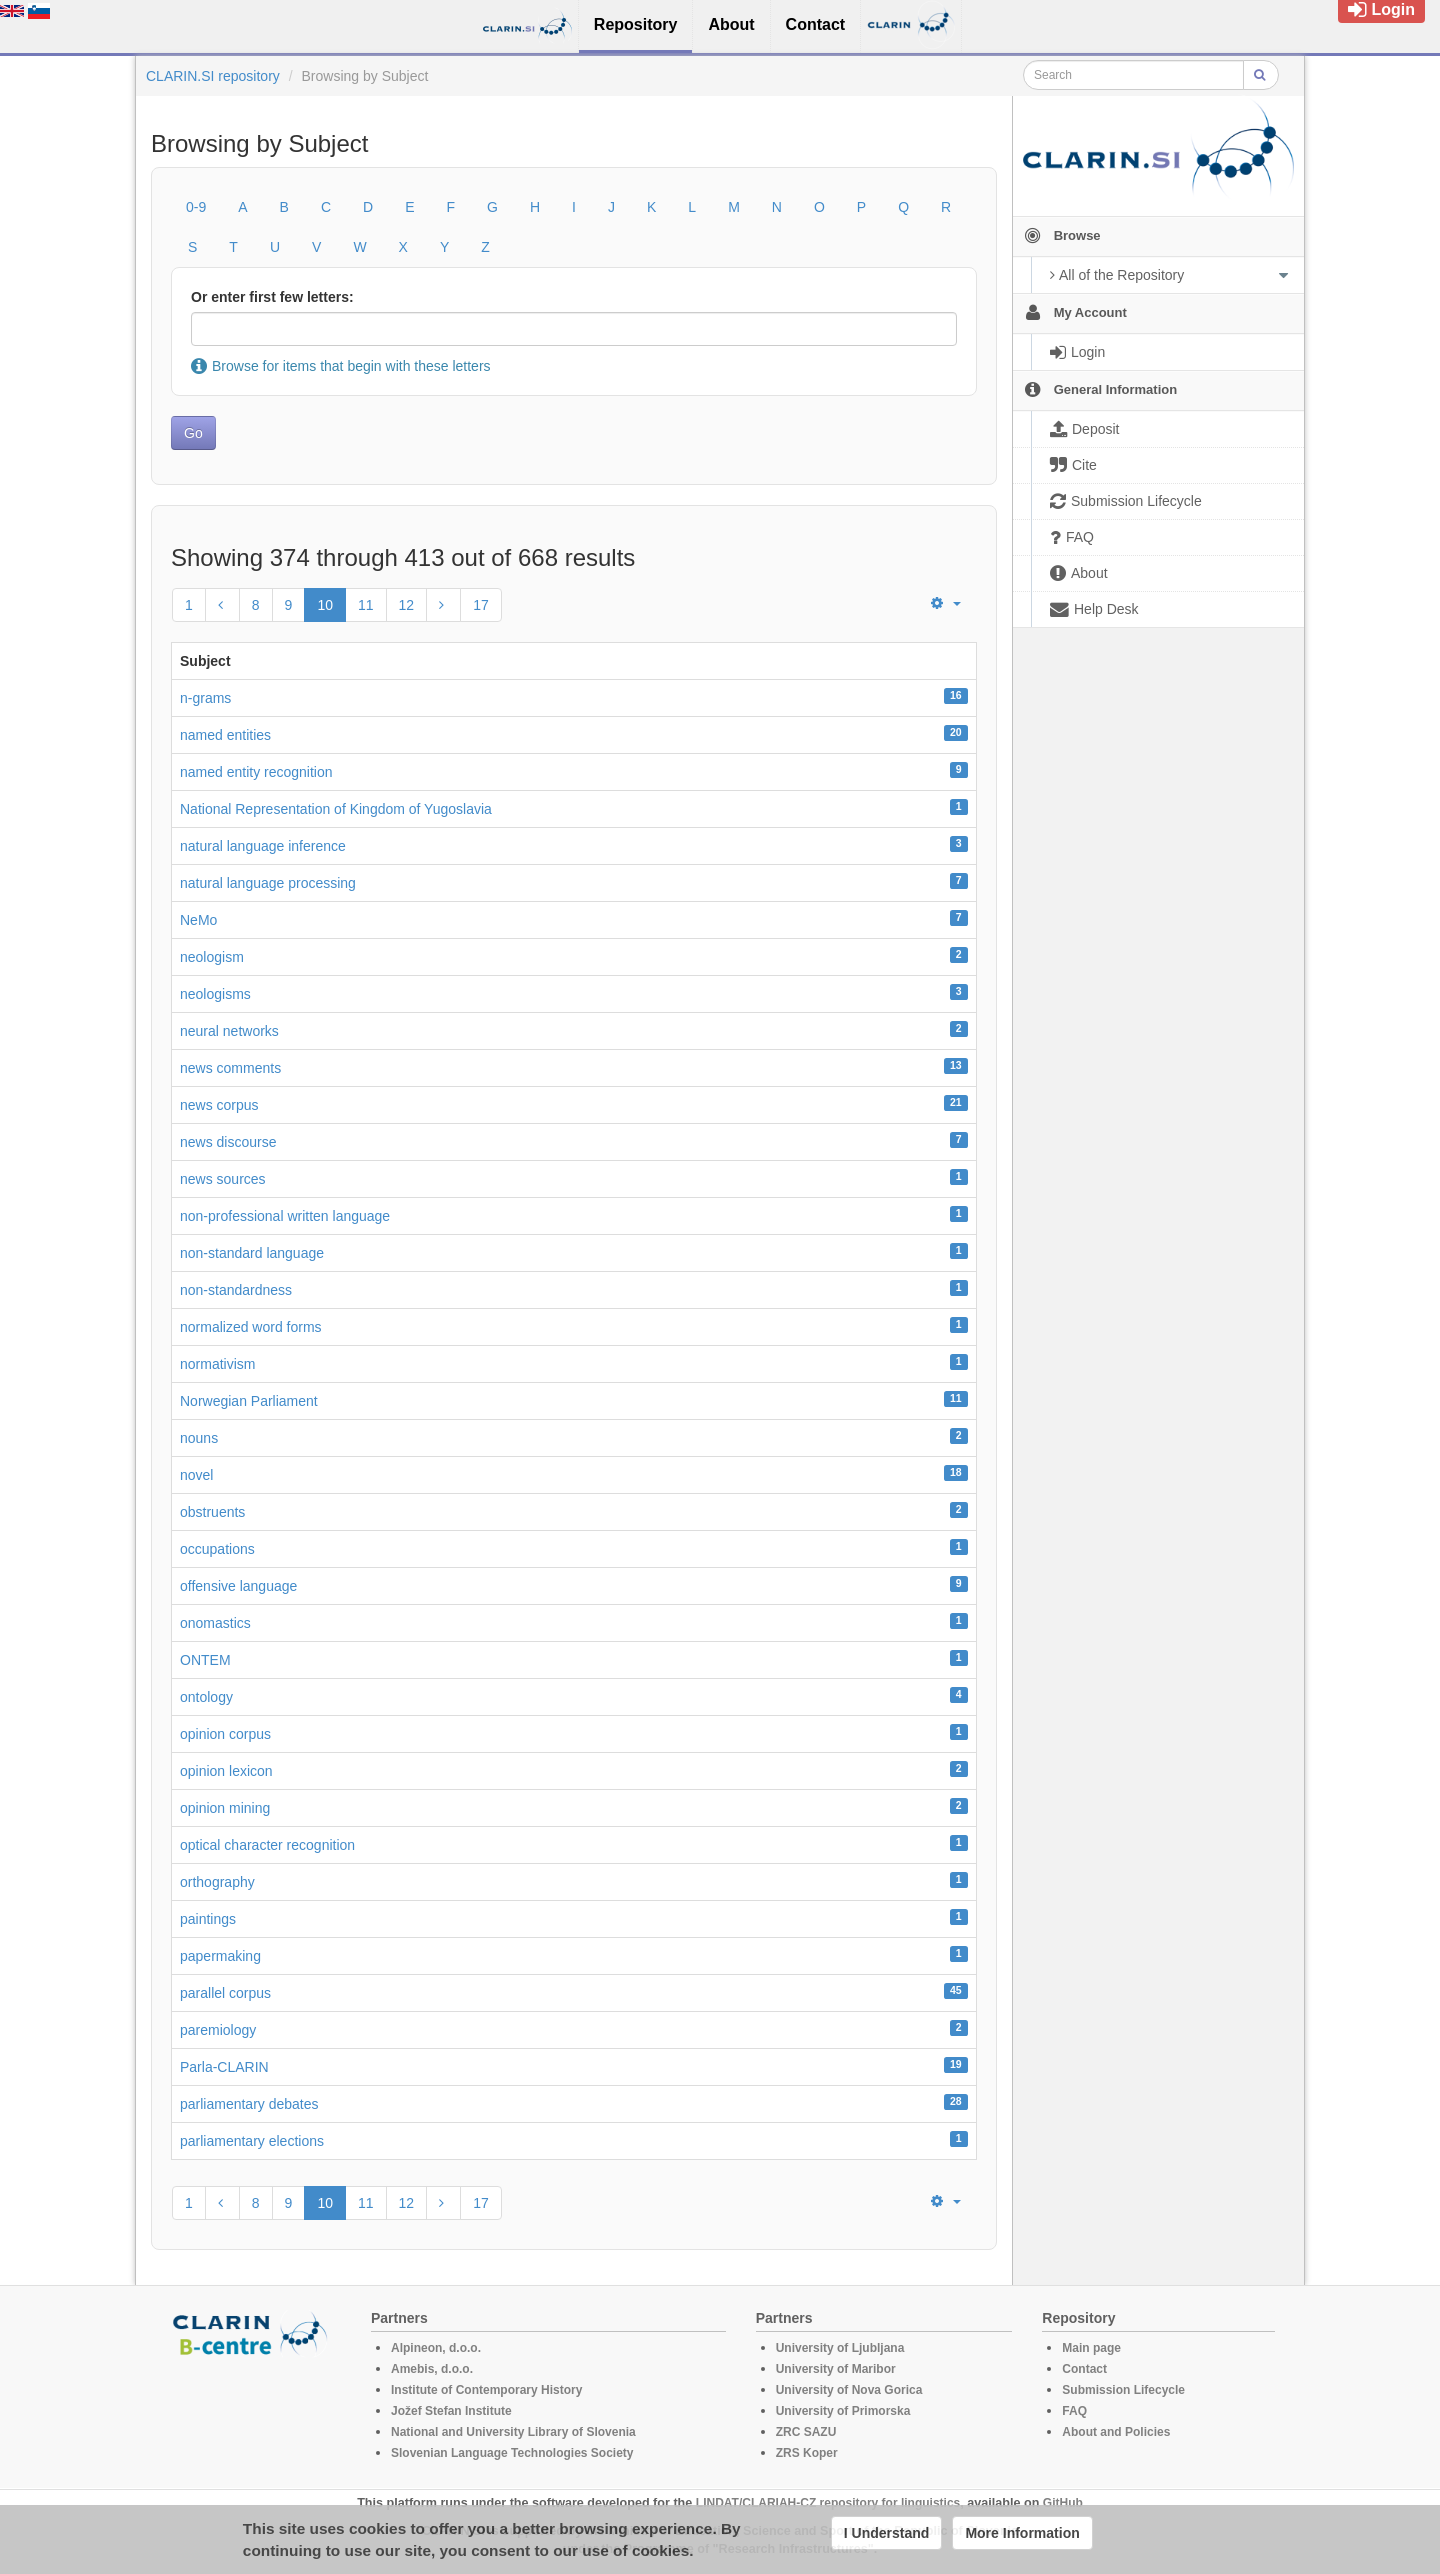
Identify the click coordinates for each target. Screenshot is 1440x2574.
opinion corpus (225, 1734)
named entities (225, 735)
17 (481, 605)
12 (407, 605)
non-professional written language (285, 1216)
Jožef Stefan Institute (451, 2411)
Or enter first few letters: (272, 297)
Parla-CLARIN (224, 2067)
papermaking (220, 1956)
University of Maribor (836, 2369)
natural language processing (268, 883)
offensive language (238, 1586)
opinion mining (225, 1808)
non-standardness (236, 1290)
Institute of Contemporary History (486, 2390)
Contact (1084, 2369)
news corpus (219, 1105)
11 (366, 605)
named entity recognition (256, 772)
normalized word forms (251, 1327)
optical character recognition (267, 1845)
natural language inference (263, 846)
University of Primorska (843, 2411)
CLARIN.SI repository (213, 76)
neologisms (215, 994)
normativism (217, 1364)
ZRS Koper (807, 2453)
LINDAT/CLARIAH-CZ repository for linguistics (828, 2503)
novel (196, 1475)
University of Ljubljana (840, 2348)
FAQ (1074, 2411)
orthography (217, 1882)
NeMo (198, 920)
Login (1381, 9)
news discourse (228, 1142)
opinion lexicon (226, 1771)
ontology (206, 1697)
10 (325, 605)
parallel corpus (225, 1993)
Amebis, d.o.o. (432, 2369)
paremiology (218, 2030)
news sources (223, 1179)
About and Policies (1116, 2432)
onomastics (215, 1623)
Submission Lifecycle (1123, 2390)
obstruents (212, 1512)
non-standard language (252, 1253)
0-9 (196, 207)
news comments (230, 1068)
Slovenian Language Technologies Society (512, 2453)
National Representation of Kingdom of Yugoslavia (336, 809)
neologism (212, 957)
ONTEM (205, 1660)
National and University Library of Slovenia (513, 2432)
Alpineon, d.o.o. (436, 2348)
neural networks (229, 1031)
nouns (199, 1438)
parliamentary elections (252, 2141)
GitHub (1063, 2503)
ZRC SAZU (806, 2432)
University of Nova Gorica (849, 2390)
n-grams (205, 698)
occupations (217, 1549)
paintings (208, 1919)
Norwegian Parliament (249, 1401)
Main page (1091, 2348)
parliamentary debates (249, 2104)
